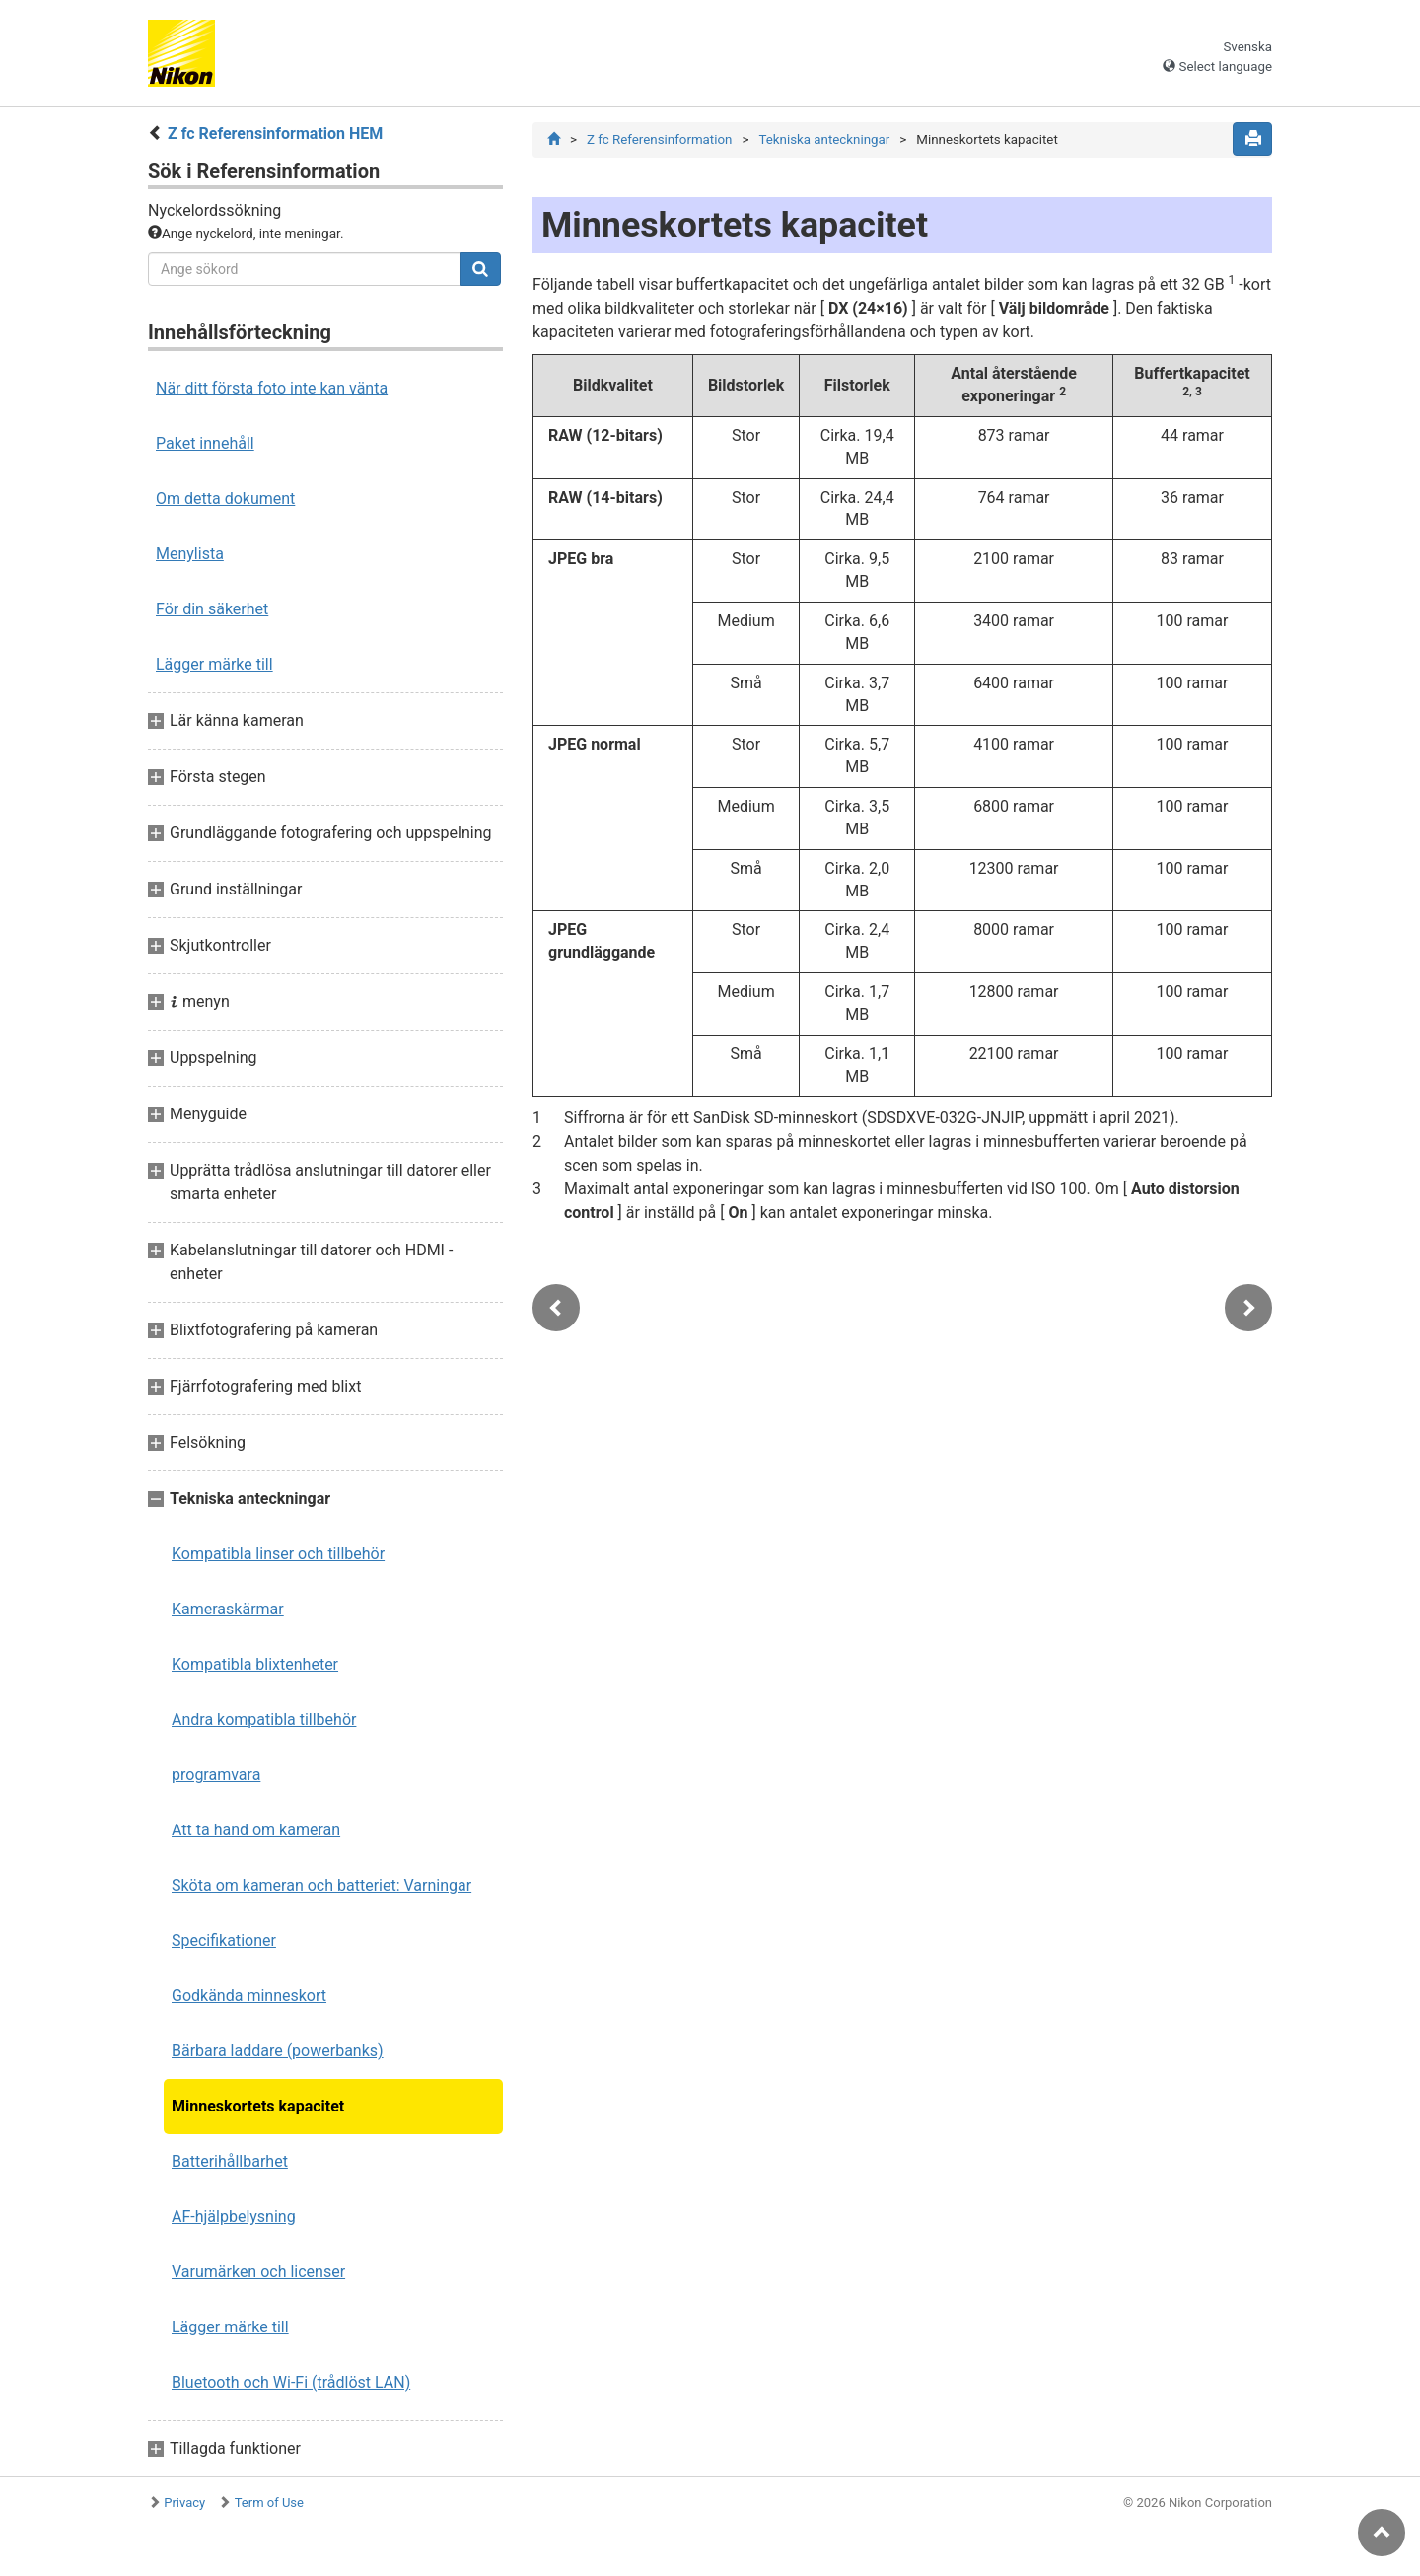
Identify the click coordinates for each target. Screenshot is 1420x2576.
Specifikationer (224, 1940)
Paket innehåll (205, 443)
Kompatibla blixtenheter (255, 1664)
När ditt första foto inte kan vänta (272, 388)
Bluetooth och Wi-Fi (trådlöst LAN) (291, 2382)
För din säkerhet (212, 609)
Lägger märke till (214, 664)
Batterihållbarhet (230, 2161)
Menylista (190, 553)
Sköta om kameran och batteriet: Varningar (321, 1885)
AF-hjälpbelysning (234, 2216)
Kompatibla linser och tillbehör (278, 1553)
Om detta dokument (225, 498)
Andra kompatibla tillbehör (264, 1719)
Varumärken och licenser (258, 2271)
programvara (216, 1774)
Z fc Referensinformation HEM (275, 133)
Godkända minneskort (249, 1995)
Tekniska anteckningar (823, 139)
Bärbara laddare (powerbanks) (278, 2050)
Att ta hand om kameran (256, 1830)
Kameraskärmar (228, 1609)
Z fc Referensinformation (659, 139)
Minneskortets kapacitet (258, 2106)
